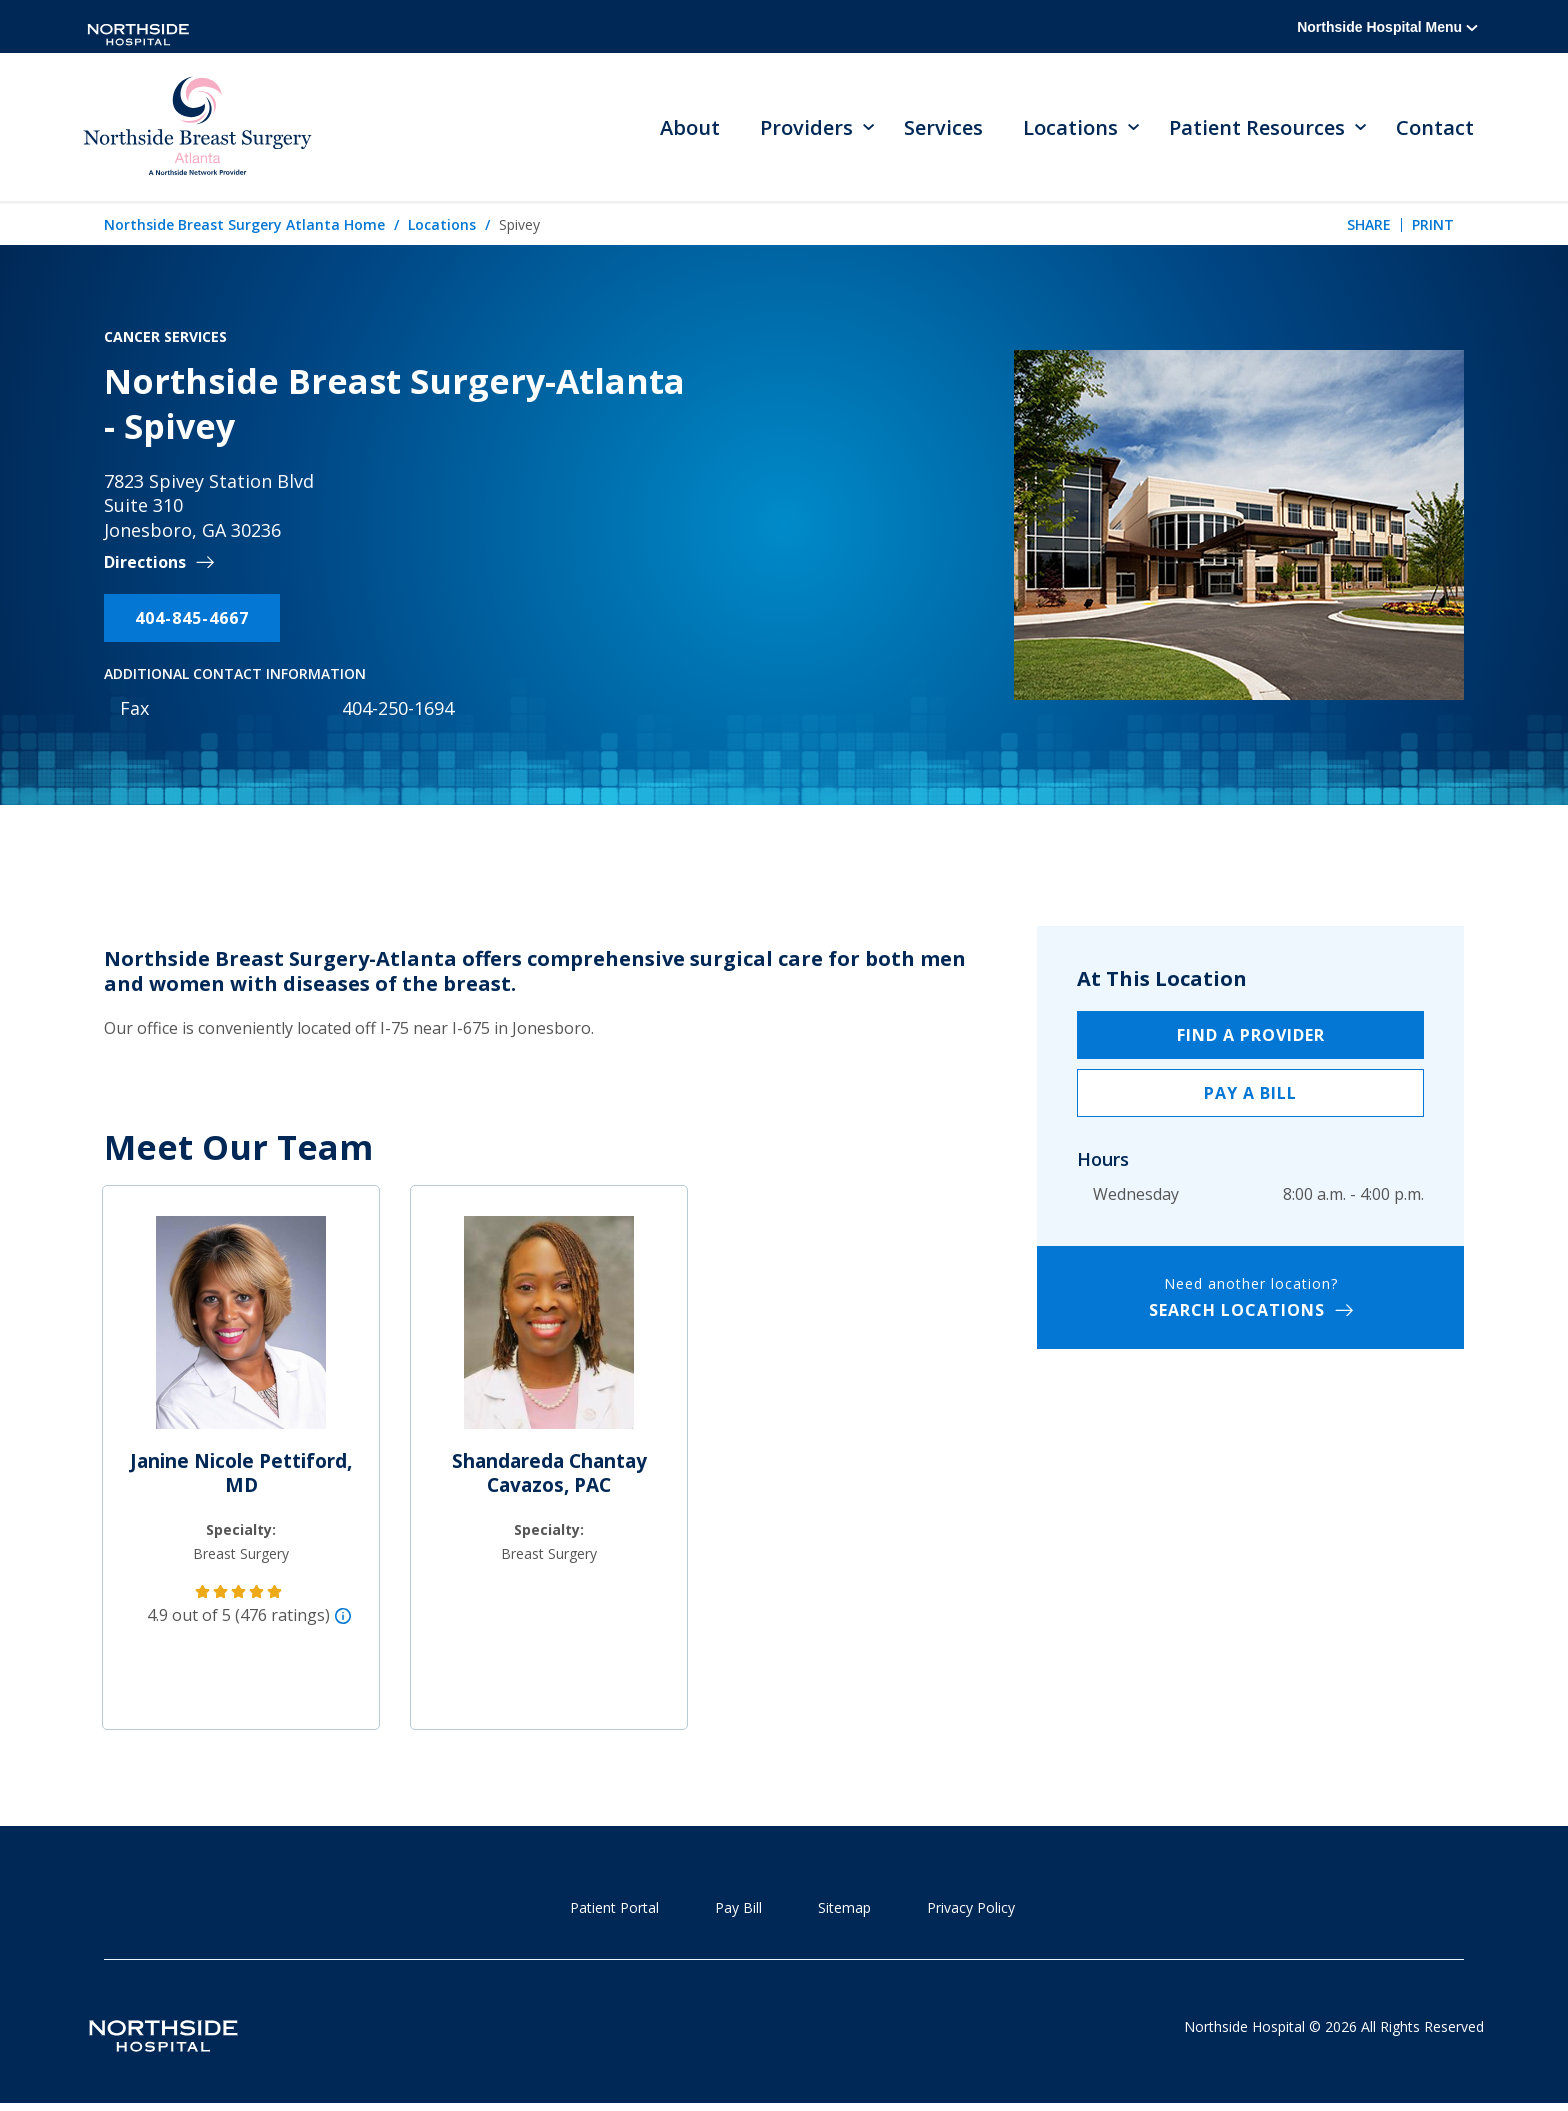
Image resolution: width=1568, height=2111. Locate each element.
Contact (1435, 128)
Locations (442, 226)
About (690, 128)
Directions (145, 565)
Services (943, 128)
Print (1433, 226)
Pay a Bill (1250, 1095)
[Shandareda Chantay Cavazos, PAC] (549, 1333)
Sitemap (844, 1909)
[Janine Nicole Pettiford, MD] (241, 1333)
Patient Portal (614, 1909)
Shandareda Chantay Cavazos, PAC (549, 1475)
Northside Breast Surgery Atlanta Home (244, 226)
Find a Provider (1251, 1037)
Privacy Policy (971, 1909)
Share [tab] (1369, 226)
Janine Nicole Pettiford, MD (241, 1475)
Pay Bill (738, 1909)
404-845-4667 (192, 620)
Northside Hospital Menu (1387, 27)
